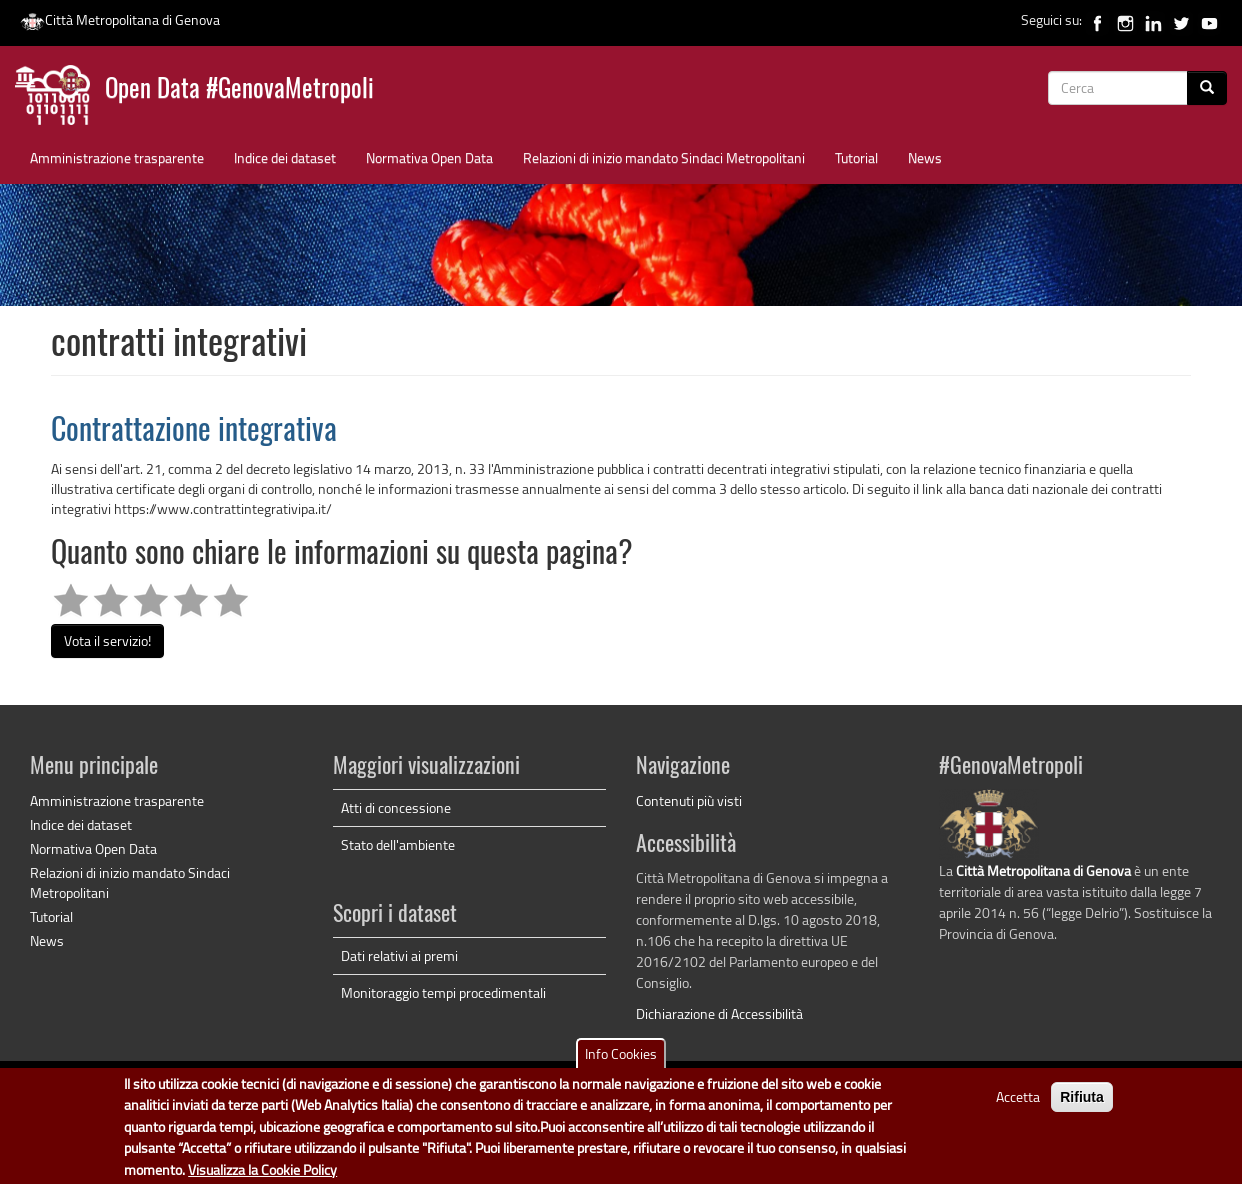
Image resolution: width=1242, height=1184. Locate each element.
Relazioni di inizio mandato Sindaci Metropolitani (664, 157)
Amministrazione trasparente (117, 157)
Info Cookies (621, 1061)
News (925, 157)
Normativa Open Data (429, 157)
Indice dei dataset (285, 157)
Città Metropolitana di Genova (120, 19)
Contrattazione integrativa (194, 432)
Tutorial (856, 157)
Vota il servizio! (107, 640)
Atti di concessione (396, 807)
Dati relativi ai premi (399, 955)
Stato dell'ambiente (398, 844)
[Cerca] (1207, 88)
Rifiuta (1082, 1105)
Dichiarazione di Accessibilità (719, 1013)
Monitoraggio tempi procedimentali (443, 992)
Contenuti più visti (689, 800)
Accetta (1018, 1104)
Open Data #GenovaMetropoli (239, 90)
